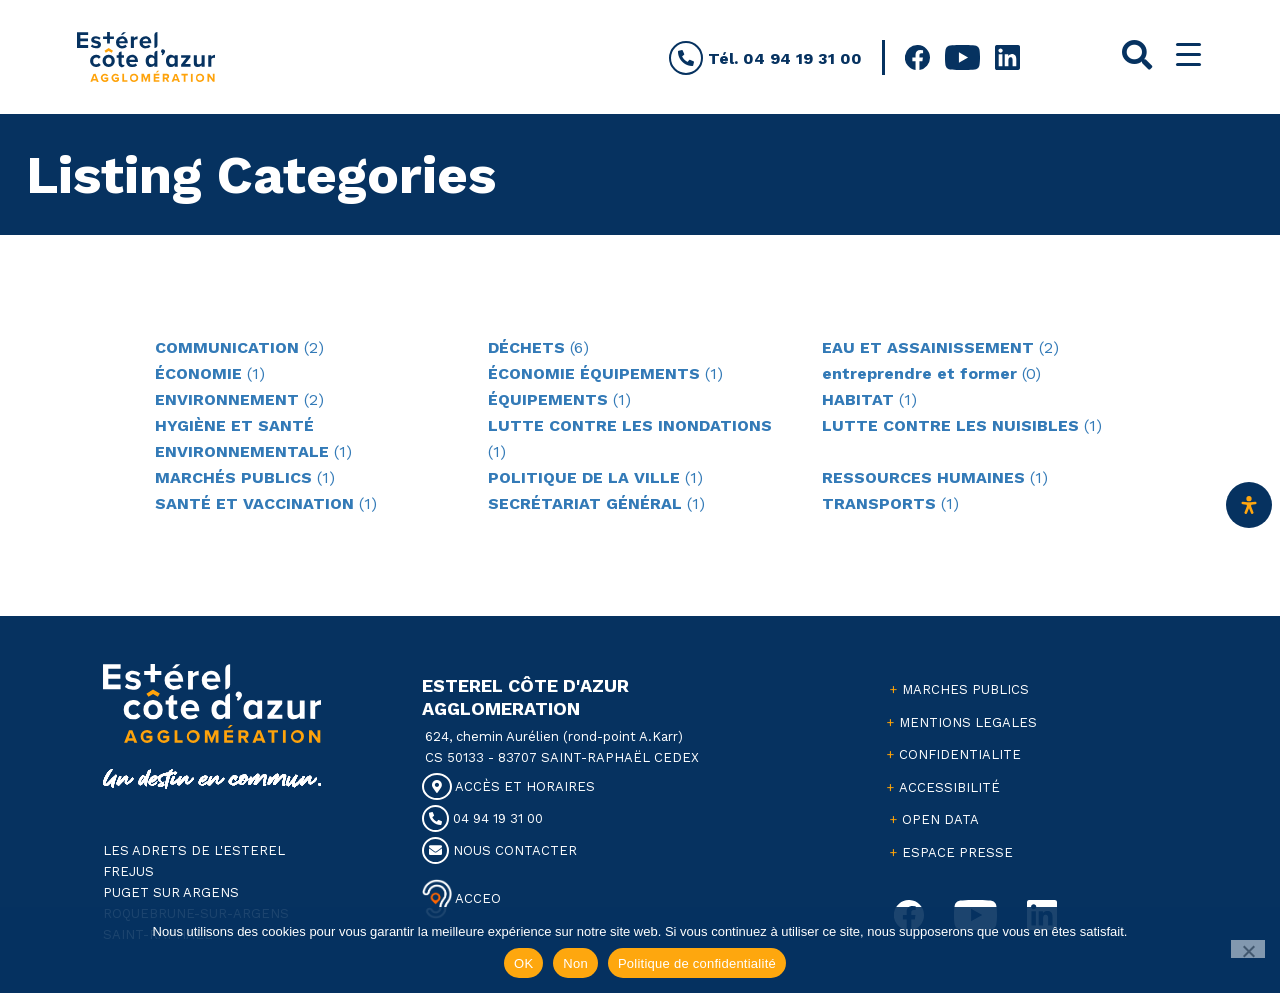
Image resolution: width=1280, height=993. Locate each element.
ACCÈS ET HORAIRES (508, 786)
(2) (239, 347)
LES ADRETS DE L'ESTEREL (194, 850)
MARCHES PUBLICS (965, 689)
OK (523, 963)
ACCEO (476, 897)
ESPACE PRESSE (957, 852)
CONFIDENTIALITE (960, 754)
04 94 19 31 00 (482, 818)
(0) (931, 373)
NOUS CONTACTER (499, 850)
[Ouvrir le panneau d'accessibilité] (1249, 505)
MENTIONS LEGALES (968, 722)
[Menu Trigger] (1188, 54)
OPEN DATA (940, 819)
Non (575, 963)
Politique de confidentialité (697, 963)
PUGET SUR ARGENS (171, 892)
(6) (538, 347)
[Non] (1248, 949)
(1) (210, 373)
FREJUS (128, 871)
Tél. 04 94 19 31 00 (765, 58)
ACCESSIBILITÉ (949, 787)
